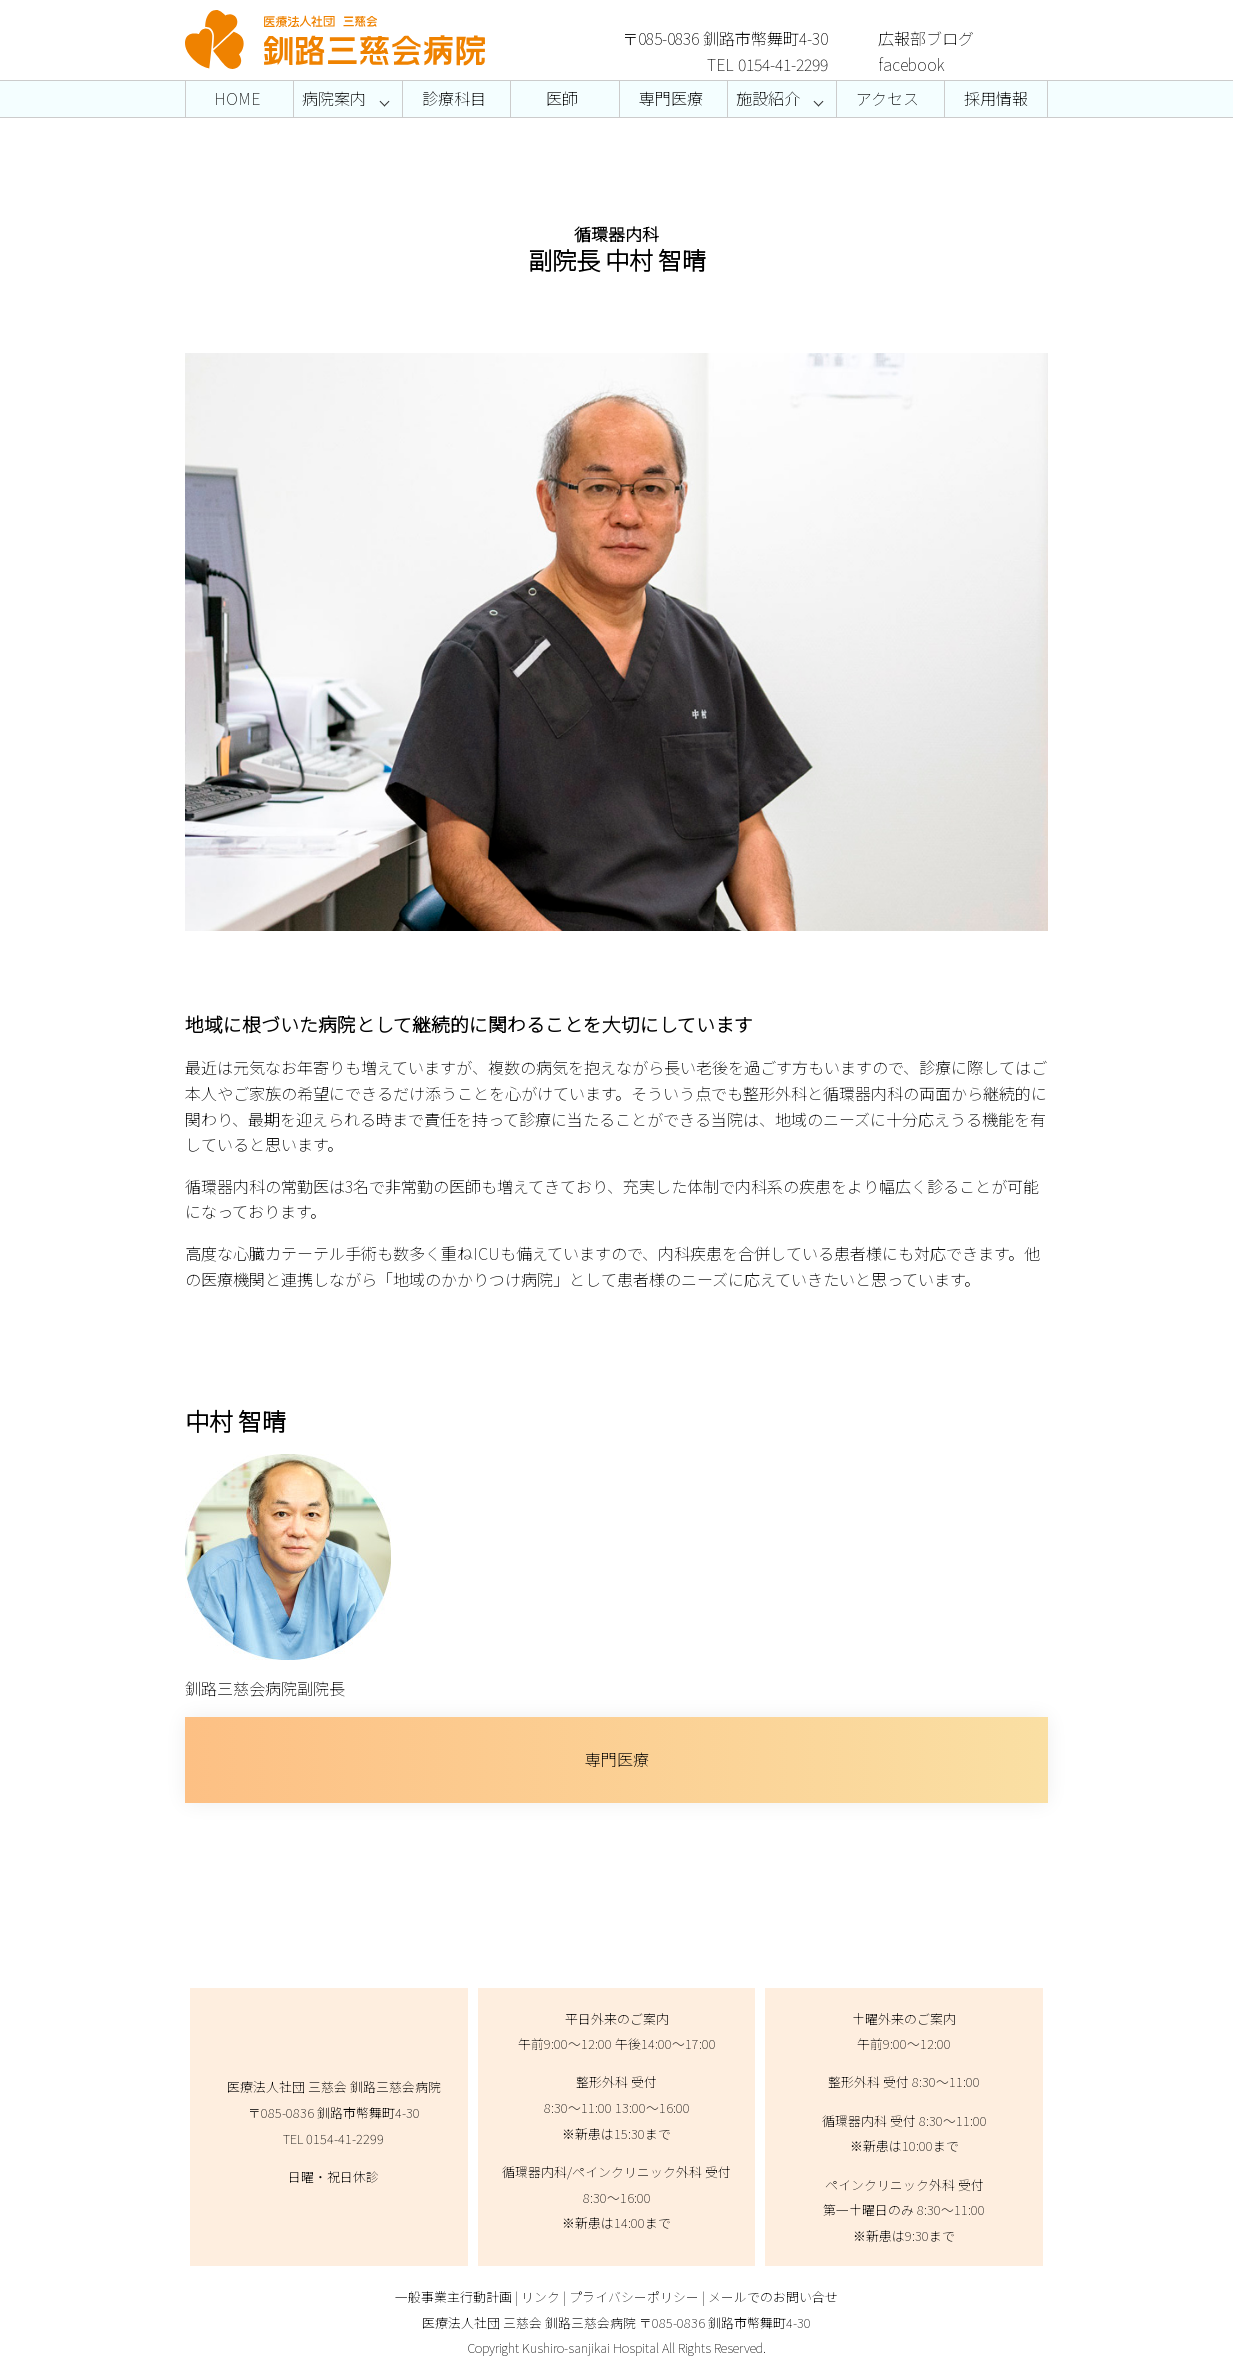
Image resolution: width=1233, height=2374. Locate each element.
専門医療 (671, 98)
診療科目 (454, 98)
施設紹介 (768, 98)
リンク (540, 2296)
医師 (562, 98)
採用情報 (996, 98)
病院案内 (334, 98)
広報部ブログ (926, 38)
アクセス (887, 98)
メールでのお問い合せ (773, 2296)
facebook (911, 64)
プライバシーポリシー (634, 2296)
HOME (237, 98)
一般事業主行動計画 (453, 2296)
